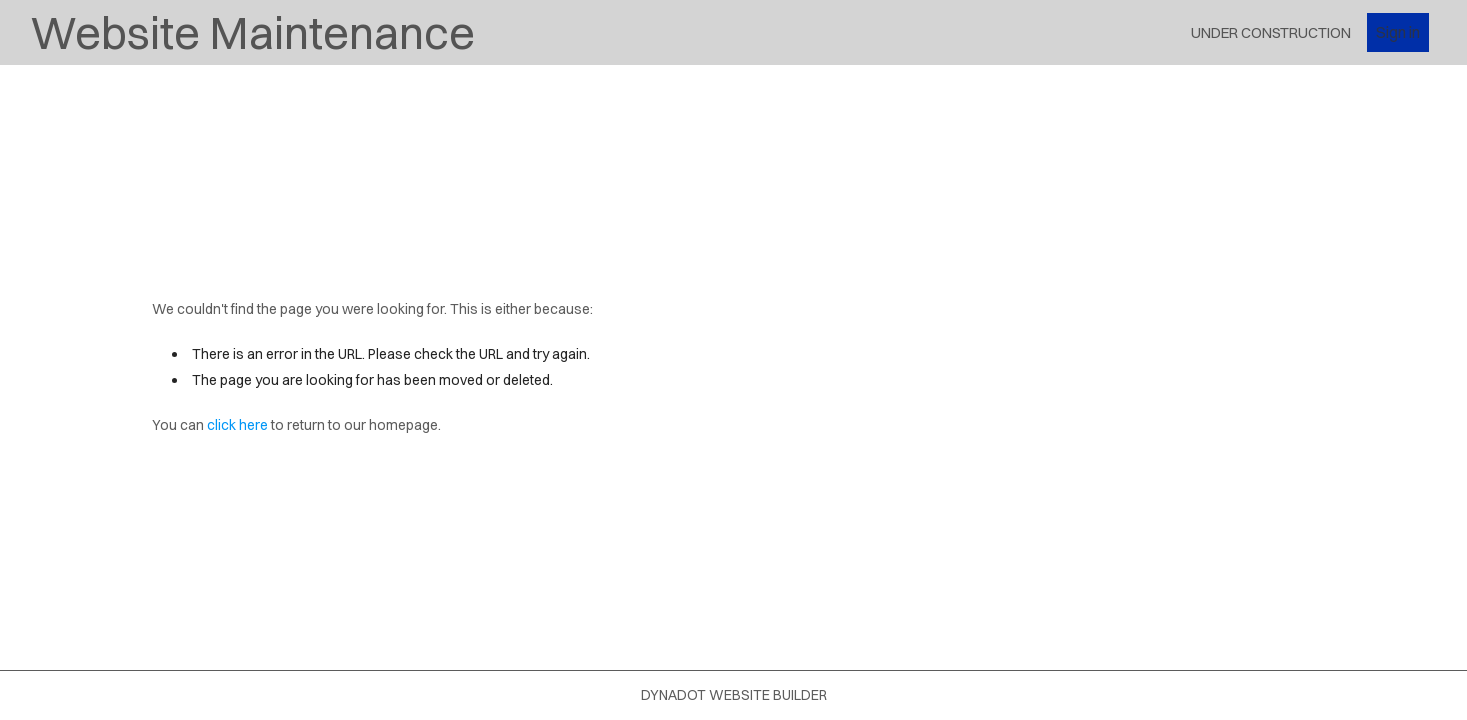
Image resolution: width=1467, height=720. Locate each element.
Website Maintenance (252, 32)
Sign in (1398, 32)
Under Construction (1271, 32)
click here (237, 425)
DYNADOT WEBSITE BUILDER (734, 695)
